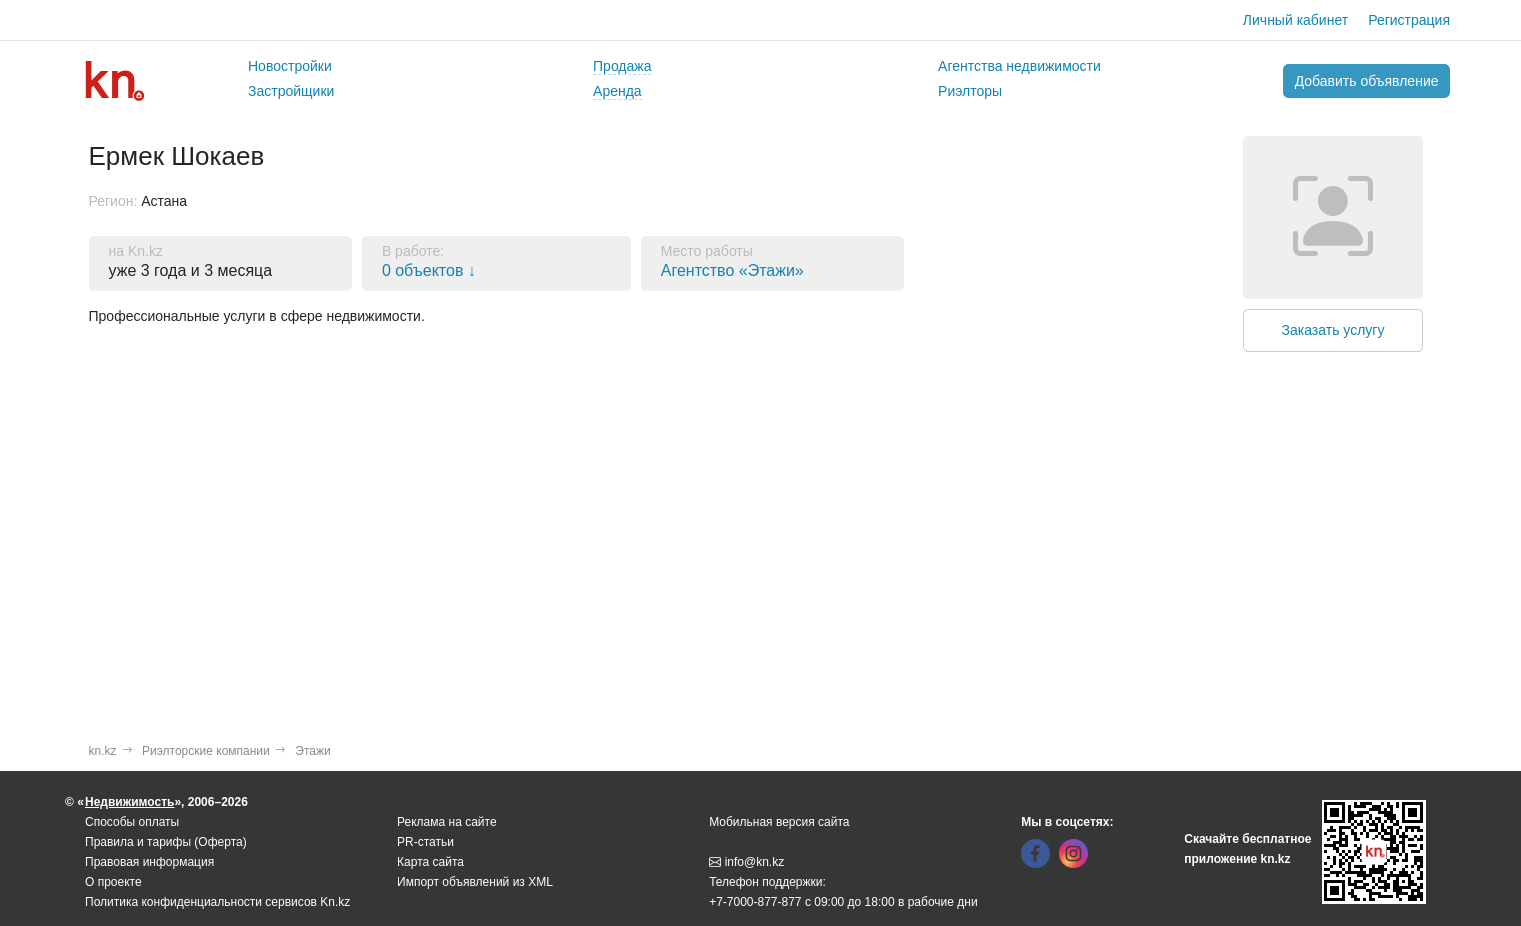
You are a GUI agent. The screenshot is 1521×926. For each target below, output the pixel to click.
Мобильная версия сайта (779, 822)
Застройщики (291, 91)
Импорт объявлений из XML (475, 882)
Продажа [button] (622, 66)
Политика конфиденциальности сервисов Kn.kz (217, 902)
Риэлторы (970, 91)
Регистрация (1409, 20)
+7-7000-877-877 (755, 902)
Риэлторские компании (206, 751)
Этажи (312, 751)
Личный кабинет (1295, 20)
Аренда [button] (617, 91)
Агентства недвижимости (1019, 66)
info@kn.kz (746, 862)
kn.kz (103, 751)
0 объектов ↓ (429, 270)
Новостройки (290, 66)
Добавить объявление (1367, 81)
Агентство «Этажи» (732, 270)
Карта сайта (430, 862)
